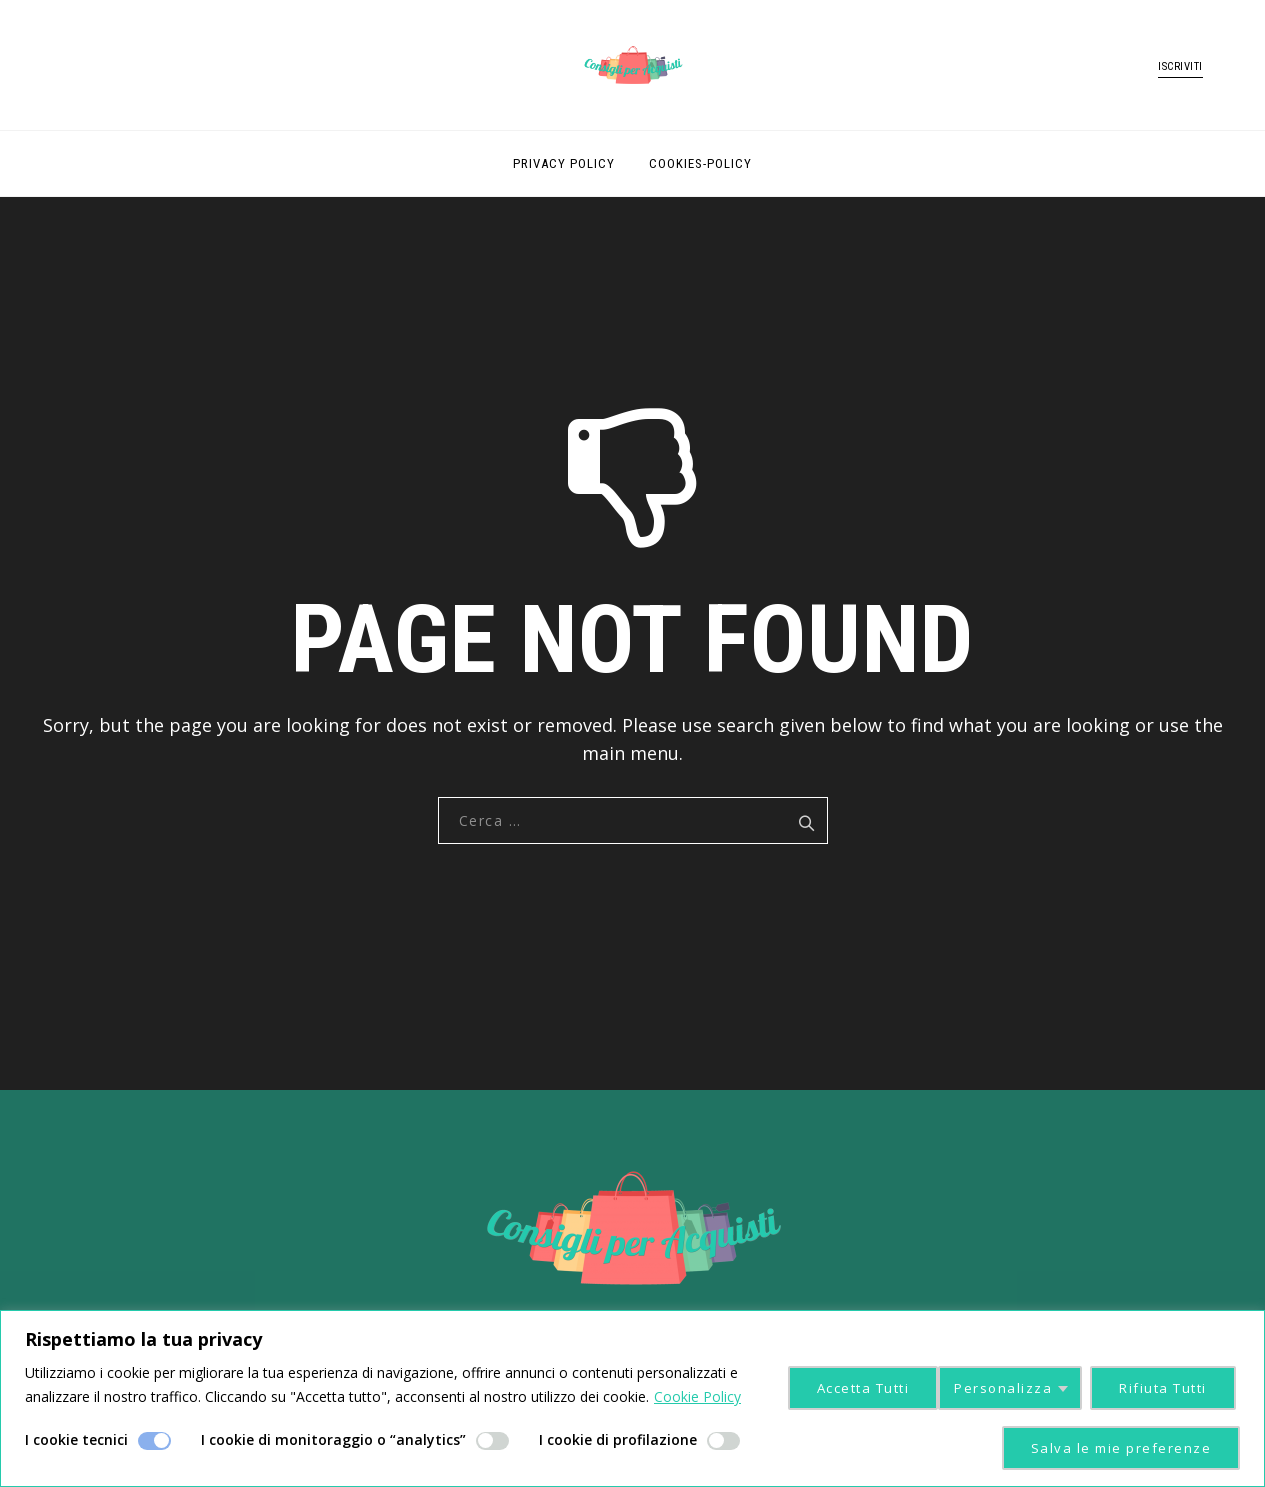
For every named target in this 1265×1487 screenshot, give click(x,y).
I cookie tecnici (76, 1439)
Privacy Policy (564, 163)
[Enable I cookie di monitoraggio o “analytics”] (492, 1441)
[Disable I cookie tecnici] (154, 1441)
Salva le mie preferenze (1119, 1447)
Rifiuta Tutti (995, 1385)
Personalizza (831, 1385)
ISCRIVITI (1180, 66)
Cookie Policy (697, 1397)
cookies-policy (700, 163)
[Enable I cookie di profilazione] (723, 1441)
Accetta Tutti (1160, 1385)
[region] (632, 1398)
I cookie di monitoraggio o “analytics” (333, 1439)
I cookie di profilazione (618, 1439)
